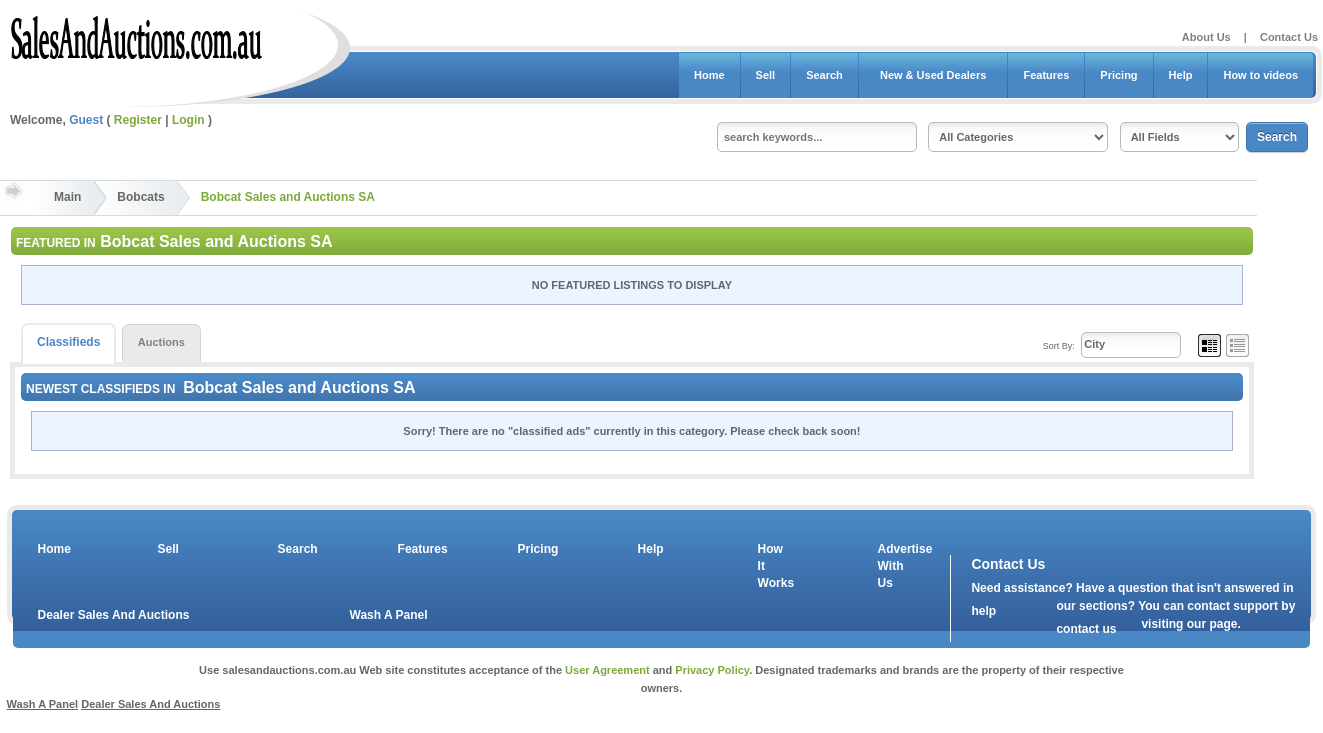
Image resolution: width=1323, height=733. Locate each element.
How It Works (773, 566)
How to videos (1260, 75)
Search (824, 75)
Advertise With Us (893, 566)
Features (1046, 75)
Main (67, 197)
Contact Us (1289, 37)
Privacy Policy (712, 670)
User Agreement (607, 670)
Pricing (1118, 75)
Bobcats (140, 197)
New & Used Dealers (933, 75)
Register (138, 120)
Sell (766, 75)
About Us (1206, 37)
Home (709, 75)
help (983, 611)
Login (188, 120)
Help (1181, 75)
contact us (1086, 629)
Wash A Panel (389, 615)
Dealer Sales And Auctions (114, 615)
